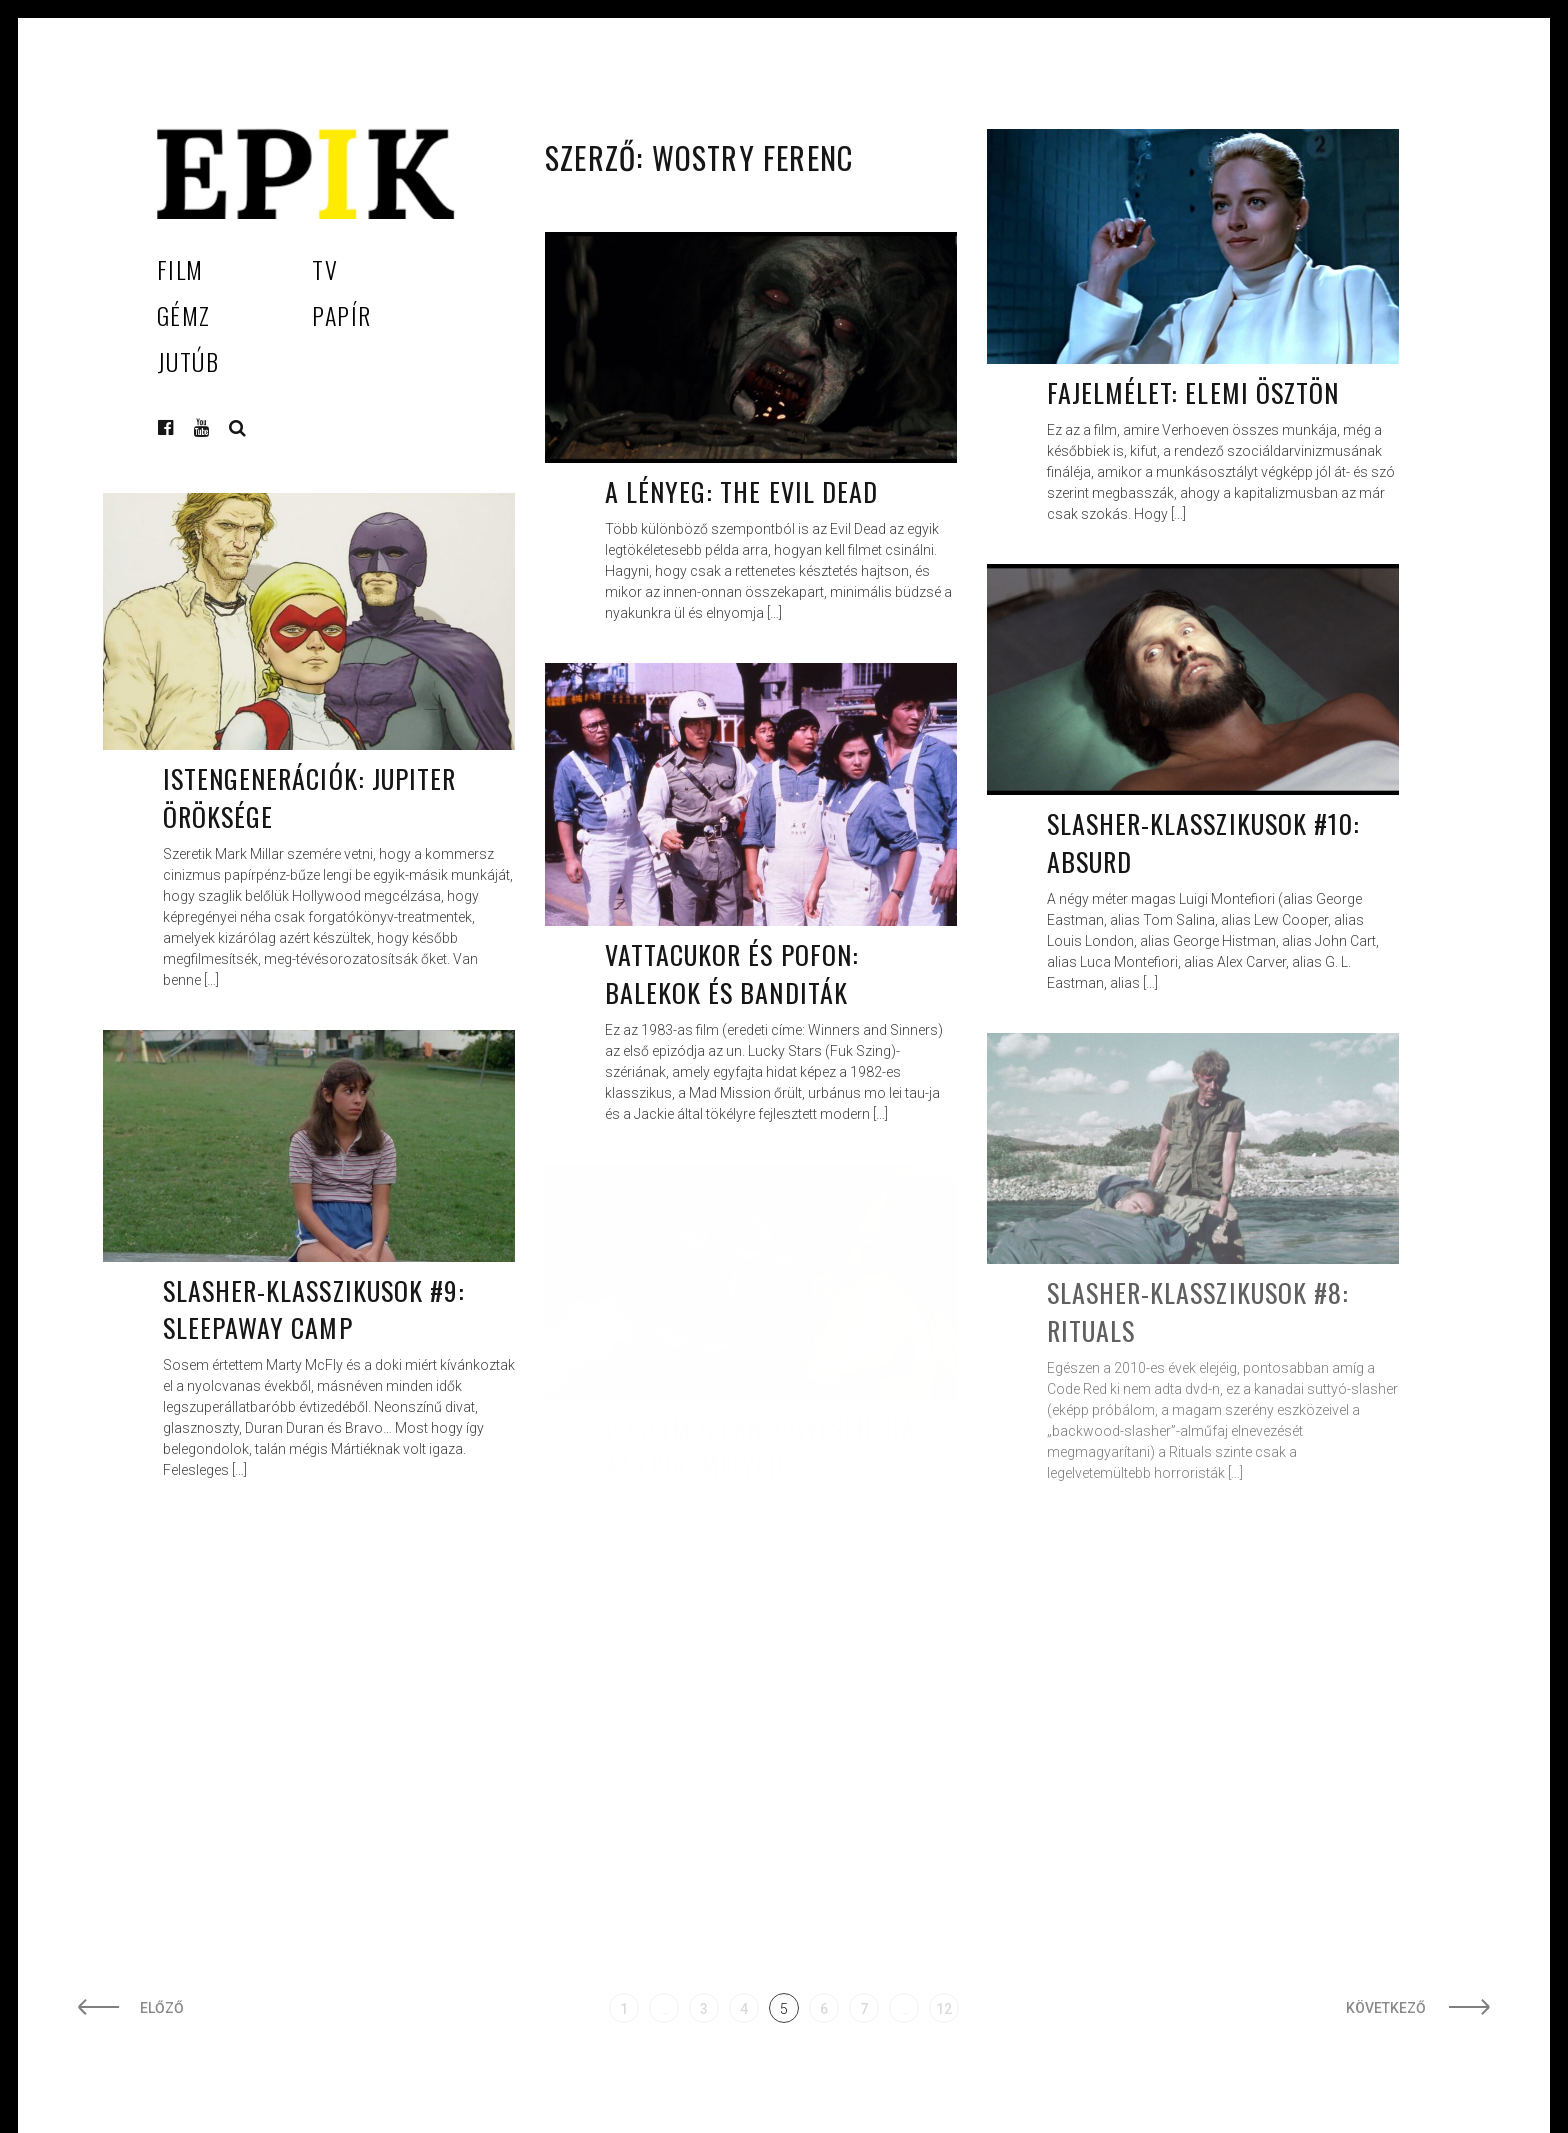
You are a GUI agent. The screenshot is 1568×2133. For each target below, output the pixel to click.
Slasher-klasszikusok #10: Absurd (1203, 842)
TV (325, 269)
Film (180, 269)
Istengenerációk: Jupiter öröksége (309, 797)
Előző (162, 2008)
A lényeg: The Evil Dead (741, 491)
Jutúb (188, 361)
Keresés (238, 428)
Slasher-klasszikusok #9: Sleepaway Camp (314, 1309)
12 (944, 2009)
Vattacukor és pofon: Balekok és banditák (732, 973)
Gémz (184, 315)
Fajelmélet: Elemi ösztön (1193, 392)
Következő (1387, 2008)
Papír (341, 315)
